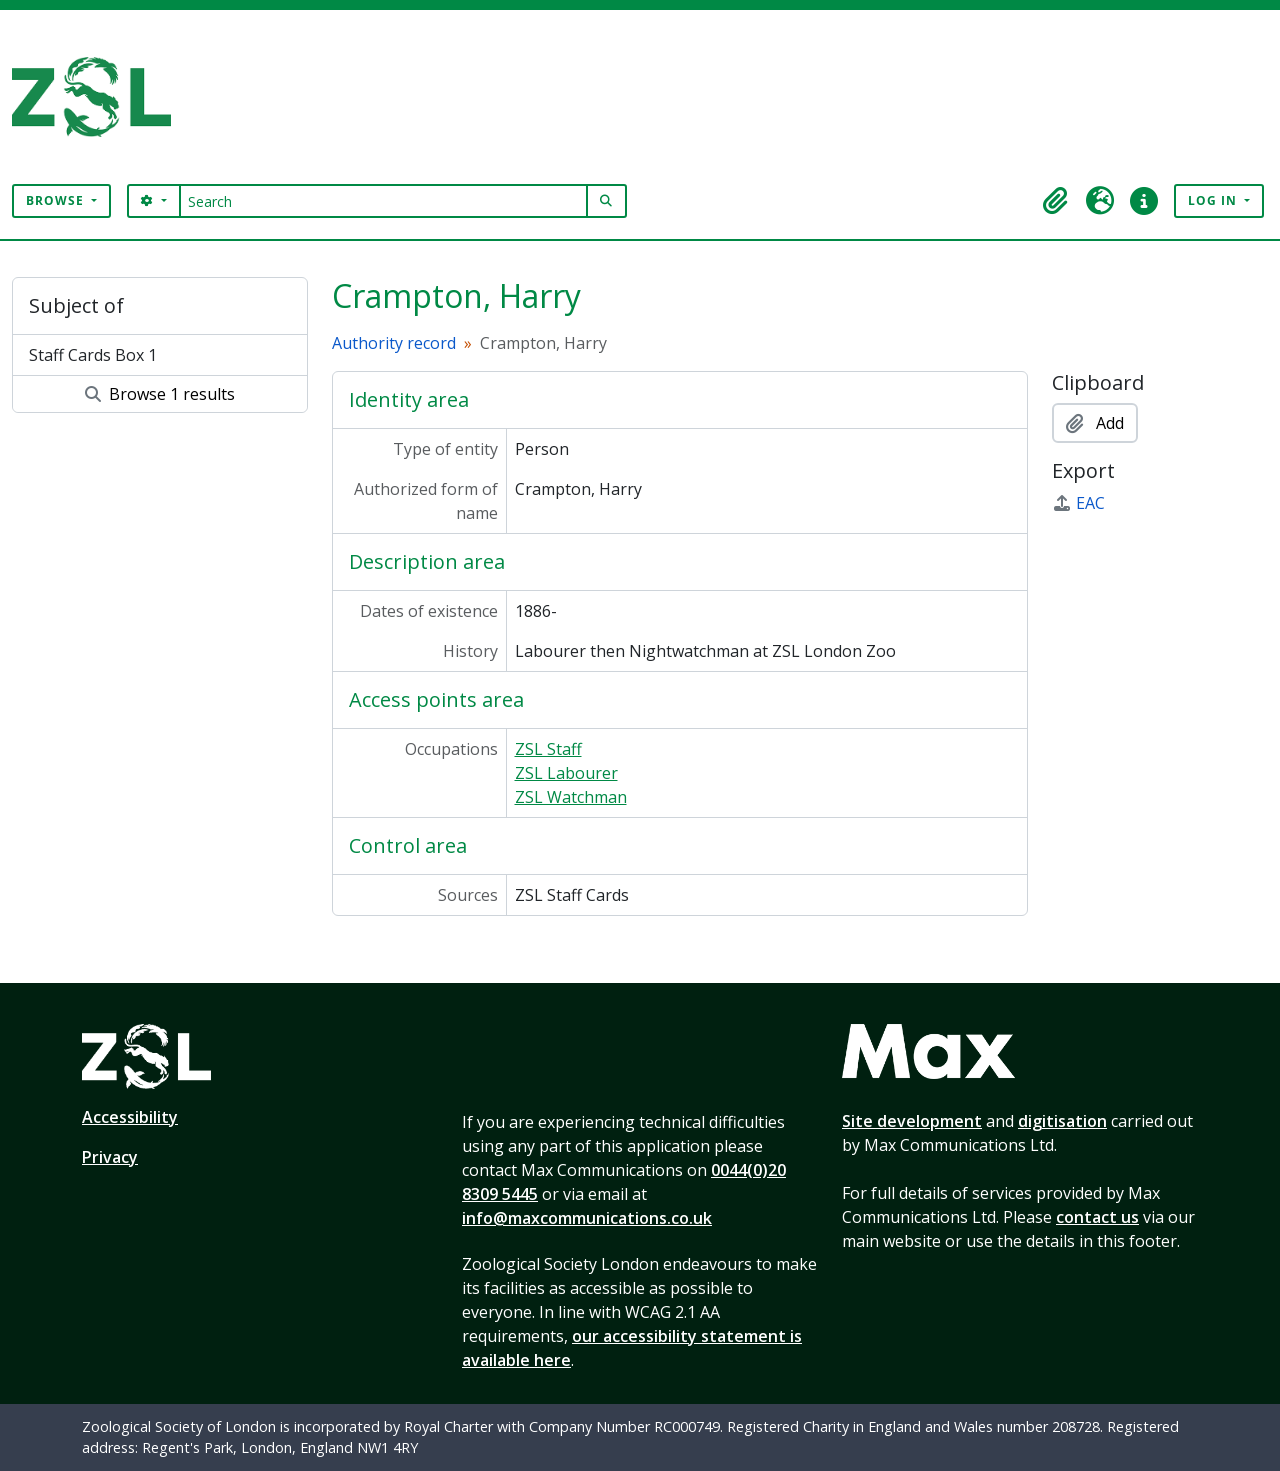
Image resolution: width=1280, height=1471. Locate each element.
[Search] (383, 201)
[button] (1056, 201)
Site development (912, 1121)
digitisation (1062, 1121)
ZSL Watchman (571, 797)
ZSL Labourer (566, 773)
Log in (1214, 200)
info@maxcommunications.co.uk (587, 1218)
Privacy (110, 1157)
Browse (57, 200)
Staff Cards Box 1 (93, 355)
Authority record (394, 343)
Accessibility (130, 1117)
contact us (1097, 1217)
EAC (1078, 503)
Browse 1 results (160, 394)
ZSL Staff (548, 749)
